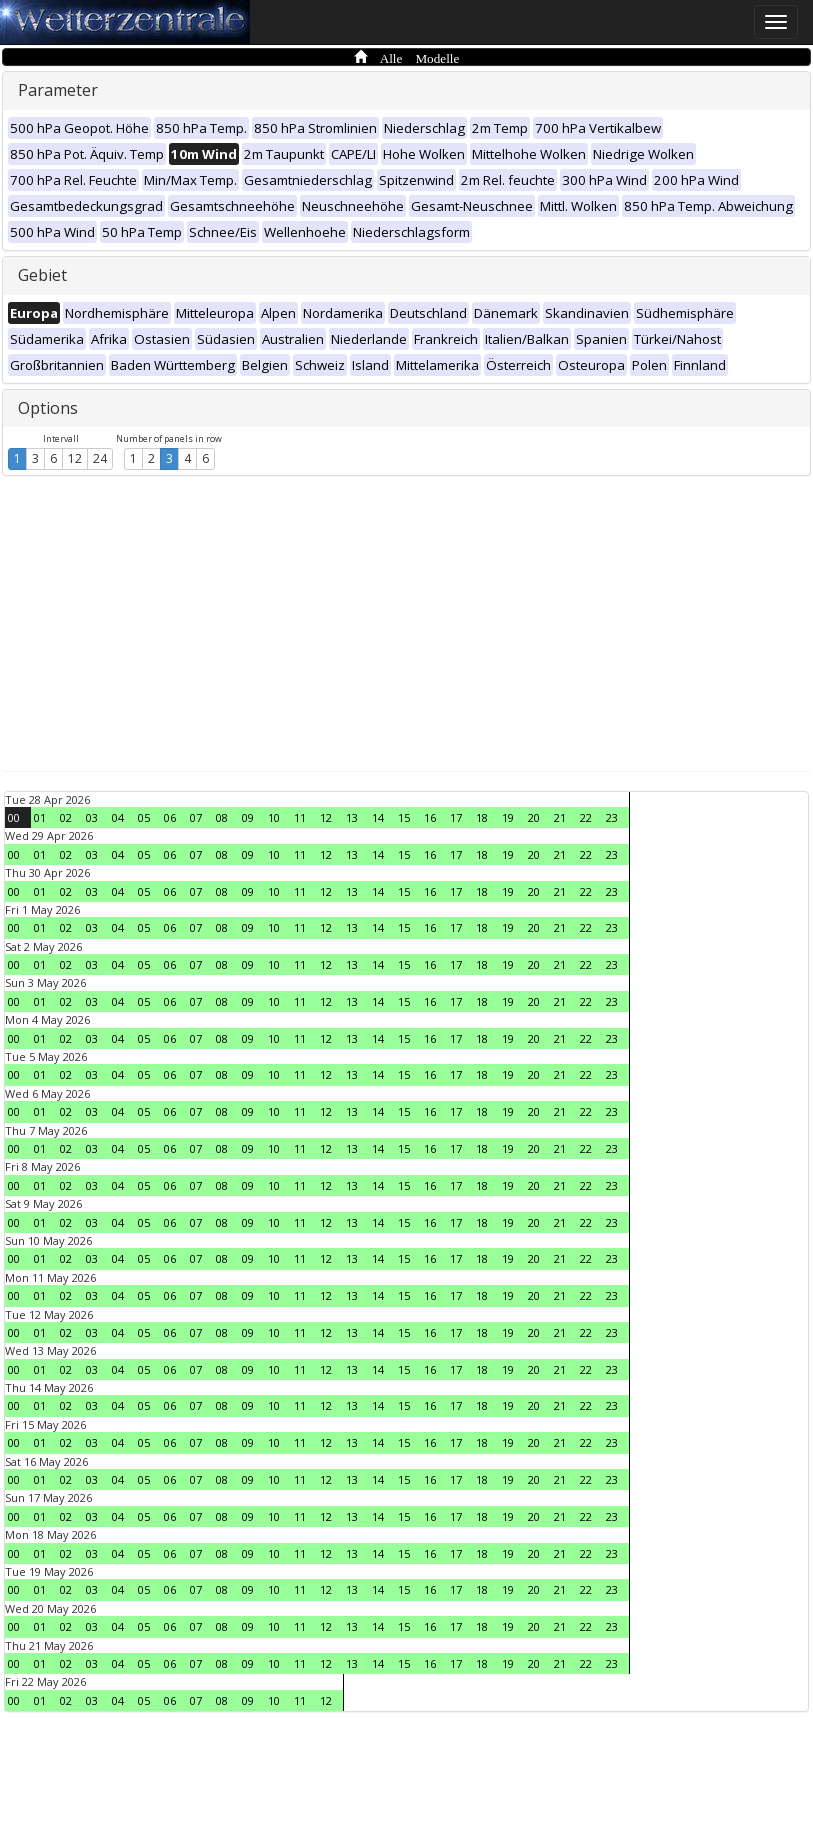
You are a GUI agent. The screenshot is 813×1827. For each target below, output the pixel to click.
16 (430, 817)
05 (144, 817)
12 (75, 458)
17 (456, 817)
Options (48, 408)
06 (170, 817)
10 (274, 817)
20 (534, 817)
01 (40, 817)
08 (222, 817)
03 (92, 817)
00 (14, 817)
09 (248, 817)
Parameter (58, 90)
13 (352, 817)
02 (66, 817)
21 (560, 817)
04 (118, 817)
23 (612, 817)
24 (100, 458)
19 (508, 817)
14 (378, 817)
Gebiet (42, 275)
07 (196, 817)
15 (404, 817)
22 (586, 817)
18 (482, 817)
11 (300, 817)
